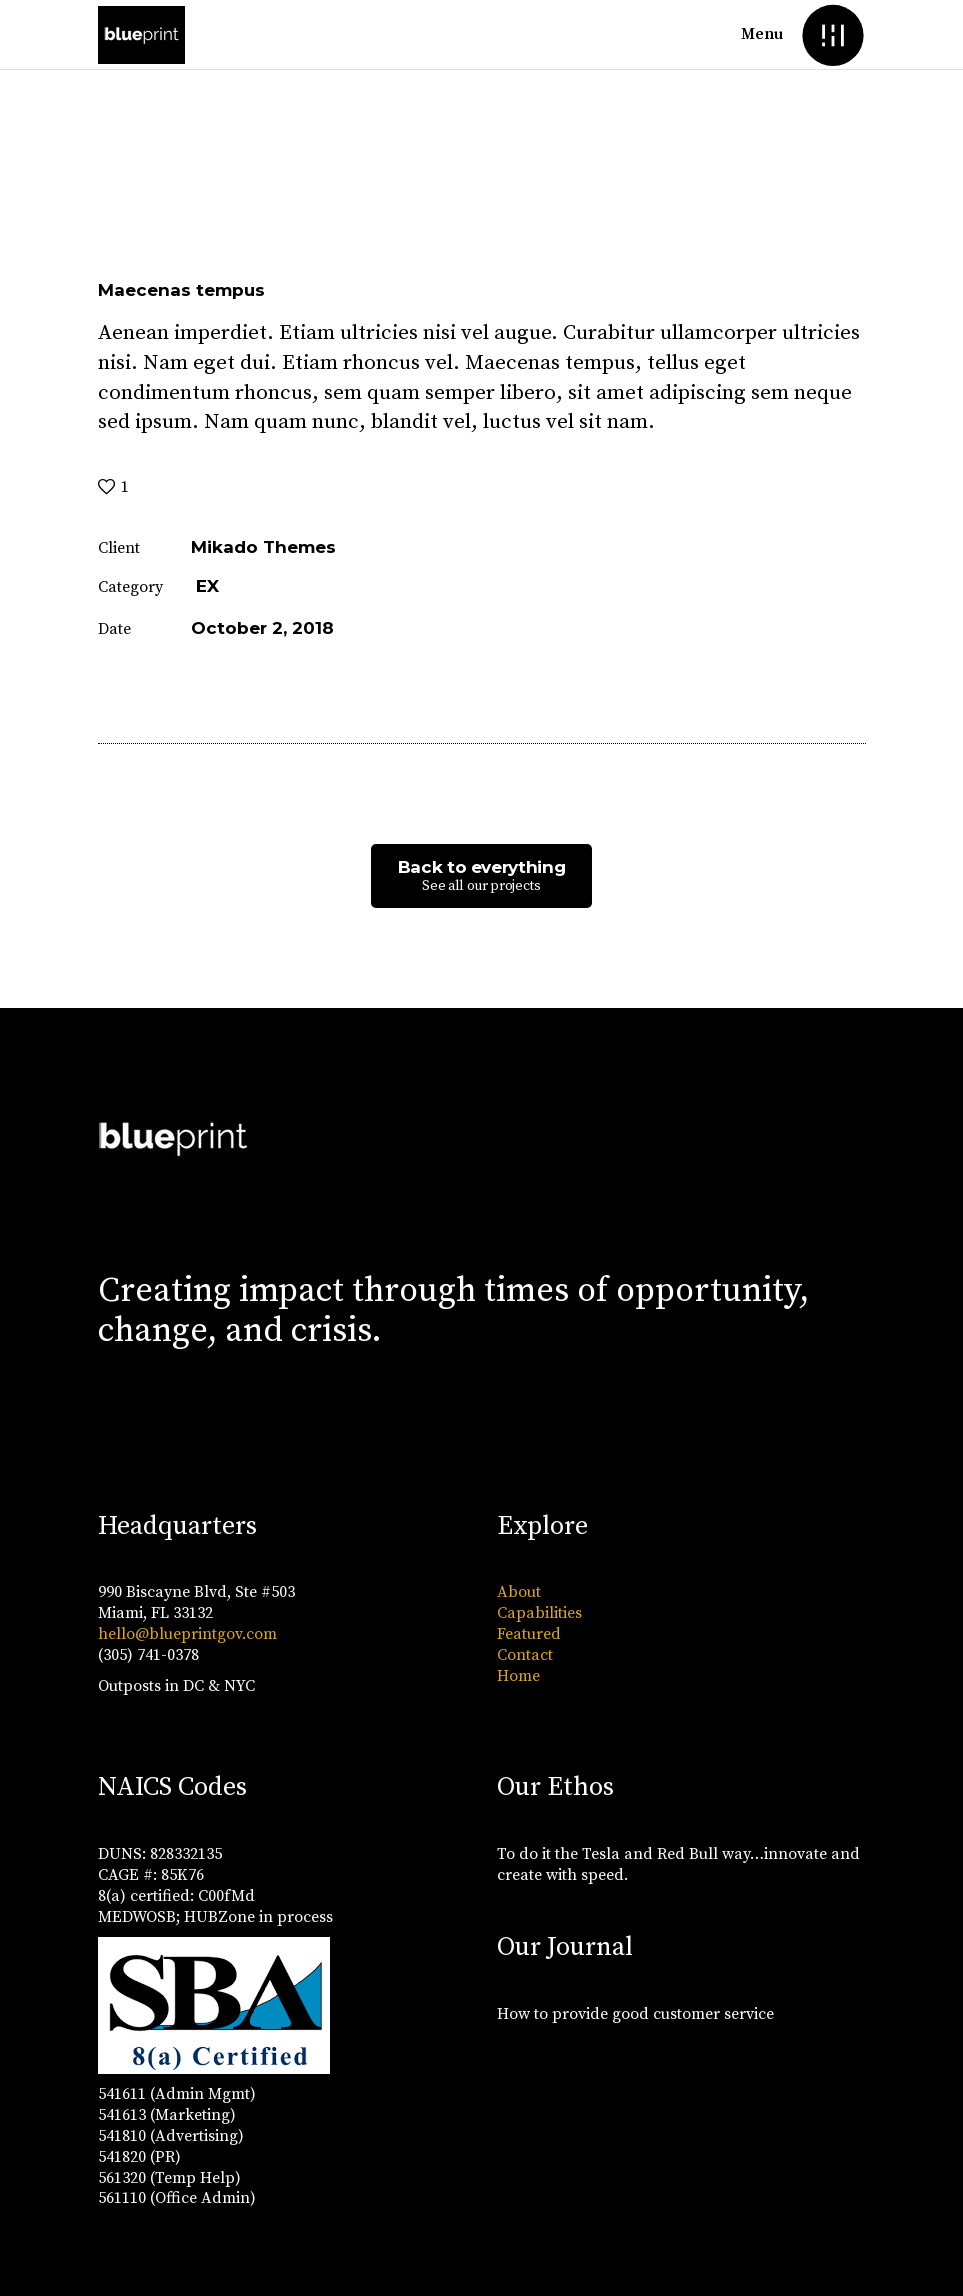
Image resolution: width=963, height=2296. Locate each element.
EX (207, 586)
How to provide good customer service (635, 2014)
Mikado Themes (263, 547)
